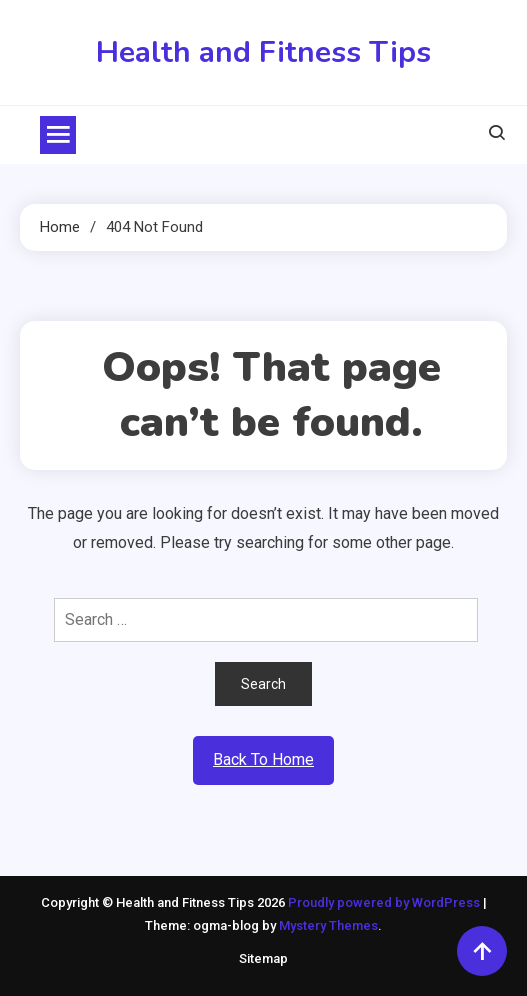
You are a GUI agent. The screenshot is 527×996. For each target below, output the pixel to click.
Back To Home (263, 759)
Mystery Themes (328, 925)
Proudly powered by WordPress (385, 902)
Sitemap (263, 958)
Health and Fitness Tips (263, 52)
